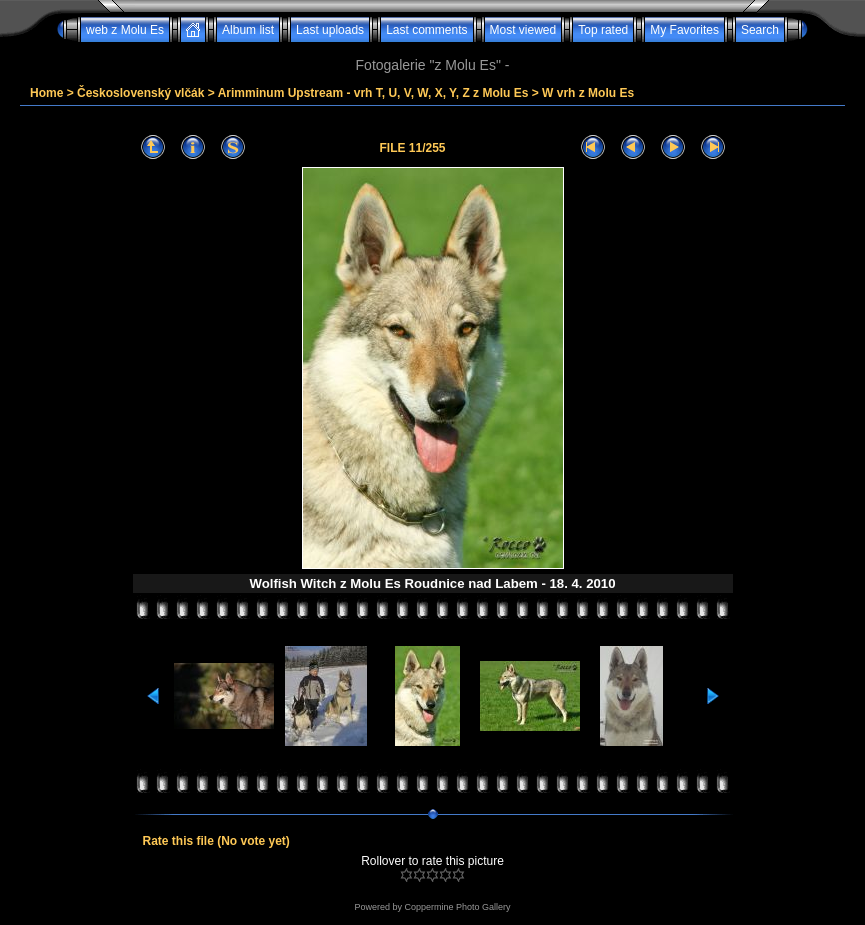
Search (760, 30)
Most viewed (523, 30)
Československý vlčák (140, 93)
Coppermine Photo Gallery (457, 907)
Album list (248, 30)
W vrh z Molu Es (588, 93)
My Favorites (684, 30)
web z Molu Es (125, 30)
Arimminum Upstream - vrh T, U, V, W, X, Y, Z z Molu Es (373, 93)
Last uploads (330, 30)
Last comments (426, 30)
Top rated (603, 30)
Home (46, 93)
